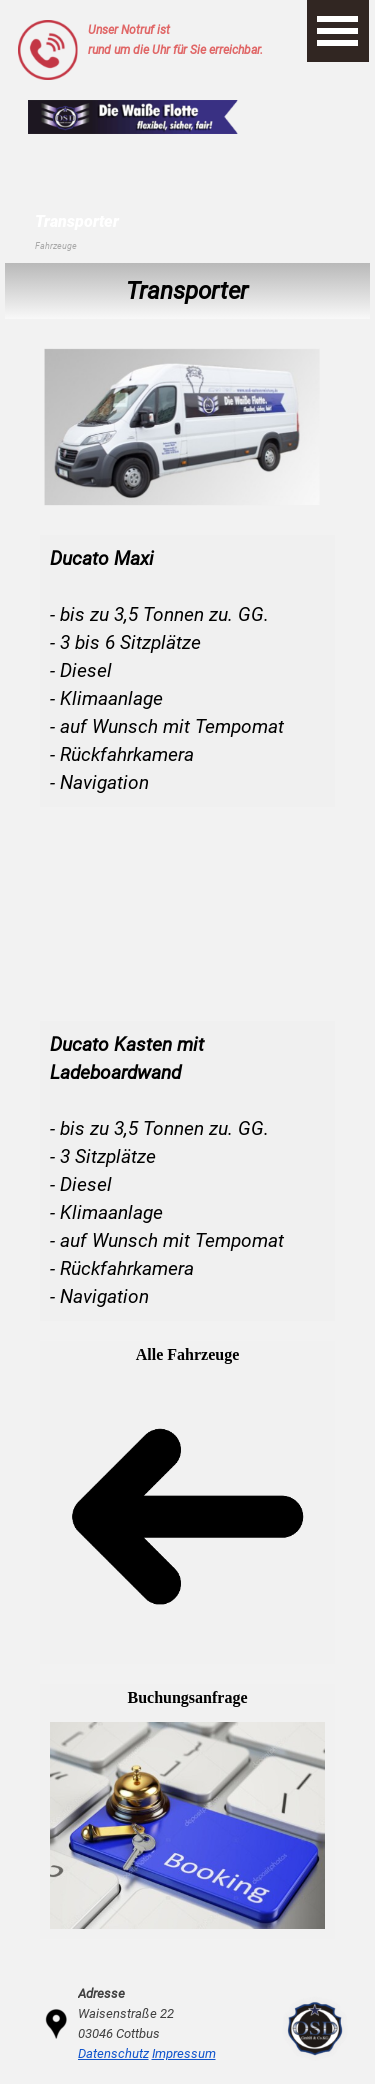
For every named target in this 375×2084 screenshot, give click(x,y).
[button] (48, 27)
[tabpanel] (193, 40)
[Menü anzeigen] (338, 31)
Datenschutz (113, 2053)
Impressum (184, 2053)
